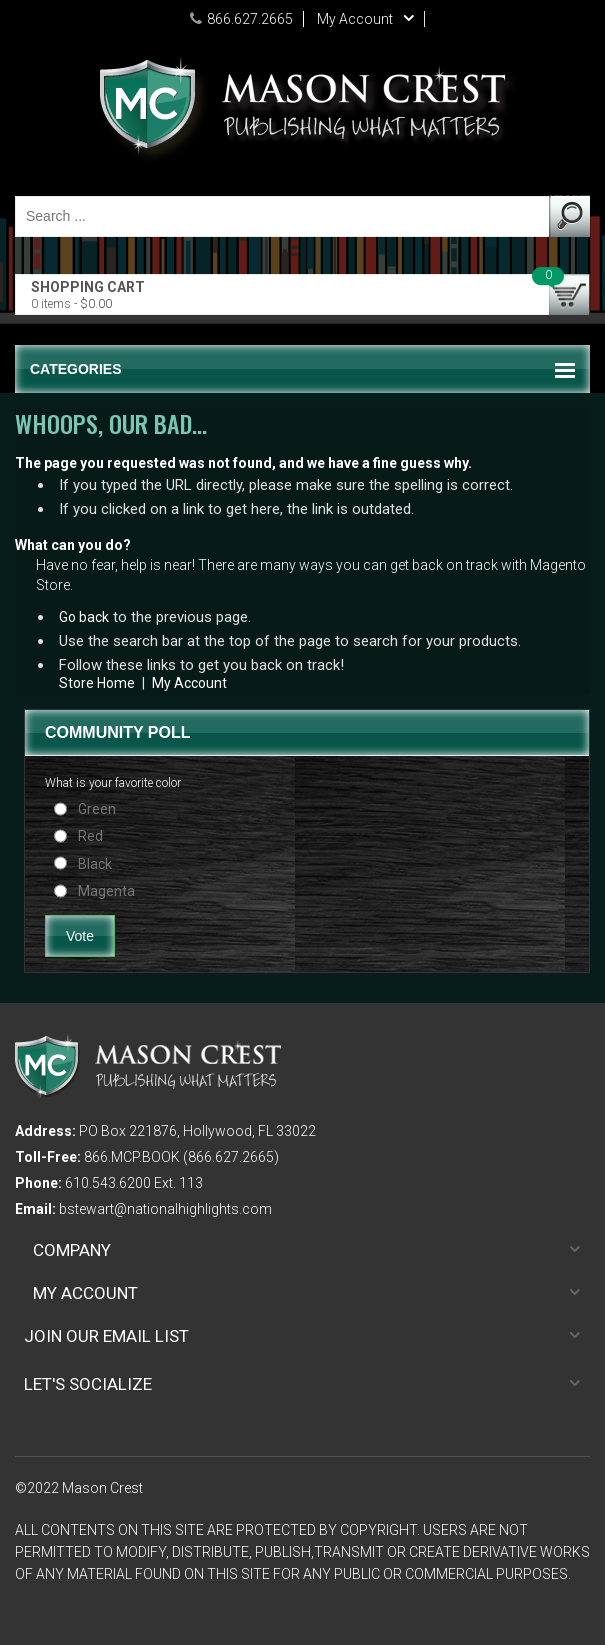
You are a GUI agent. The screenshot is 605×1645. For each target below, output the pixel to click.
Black (95, 864)
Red (90, 836)
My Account (189, 683)
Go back (84, 617)
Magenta (106, 891)
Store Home (97, 683)
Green (97, 809)
